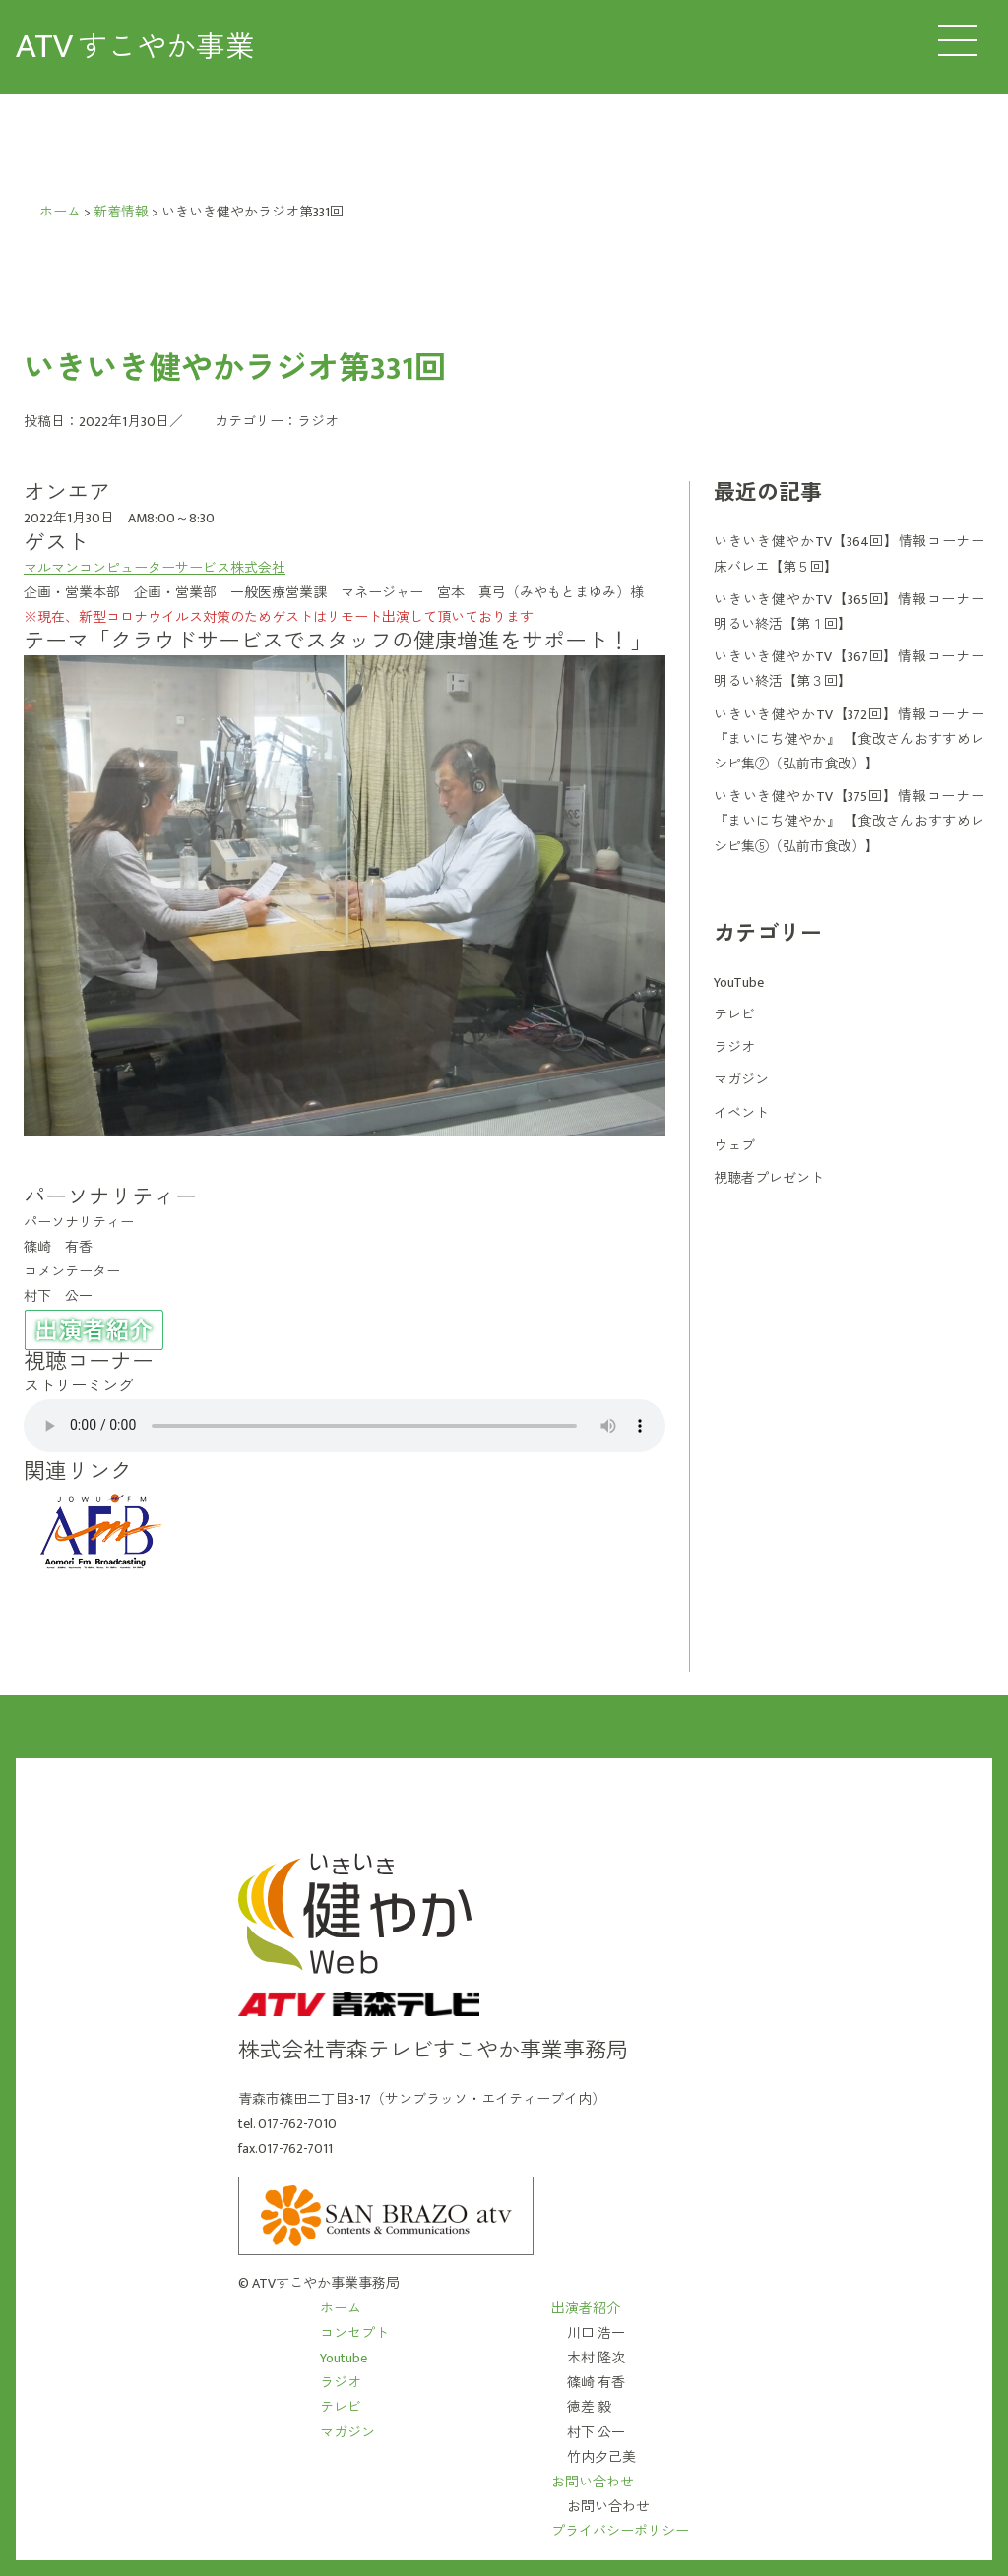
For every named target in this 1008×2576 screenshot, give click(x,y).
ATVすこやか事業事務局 (326, 2283)
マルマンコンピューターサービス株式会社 (154, 568)
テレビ (734, 1015)
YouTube (739, 982)
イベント (741, 1113)
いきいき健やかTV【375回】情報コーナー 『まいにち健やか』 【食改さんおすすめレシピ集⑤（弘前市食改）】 (849, 821)
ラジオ (318, 421)
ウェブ (734, 1146)
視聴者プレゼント (769, 1178)
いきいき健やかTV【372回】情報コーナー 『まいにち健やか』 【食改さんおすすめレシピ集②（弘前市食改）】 (849, 739)
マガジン (741, 1080)
